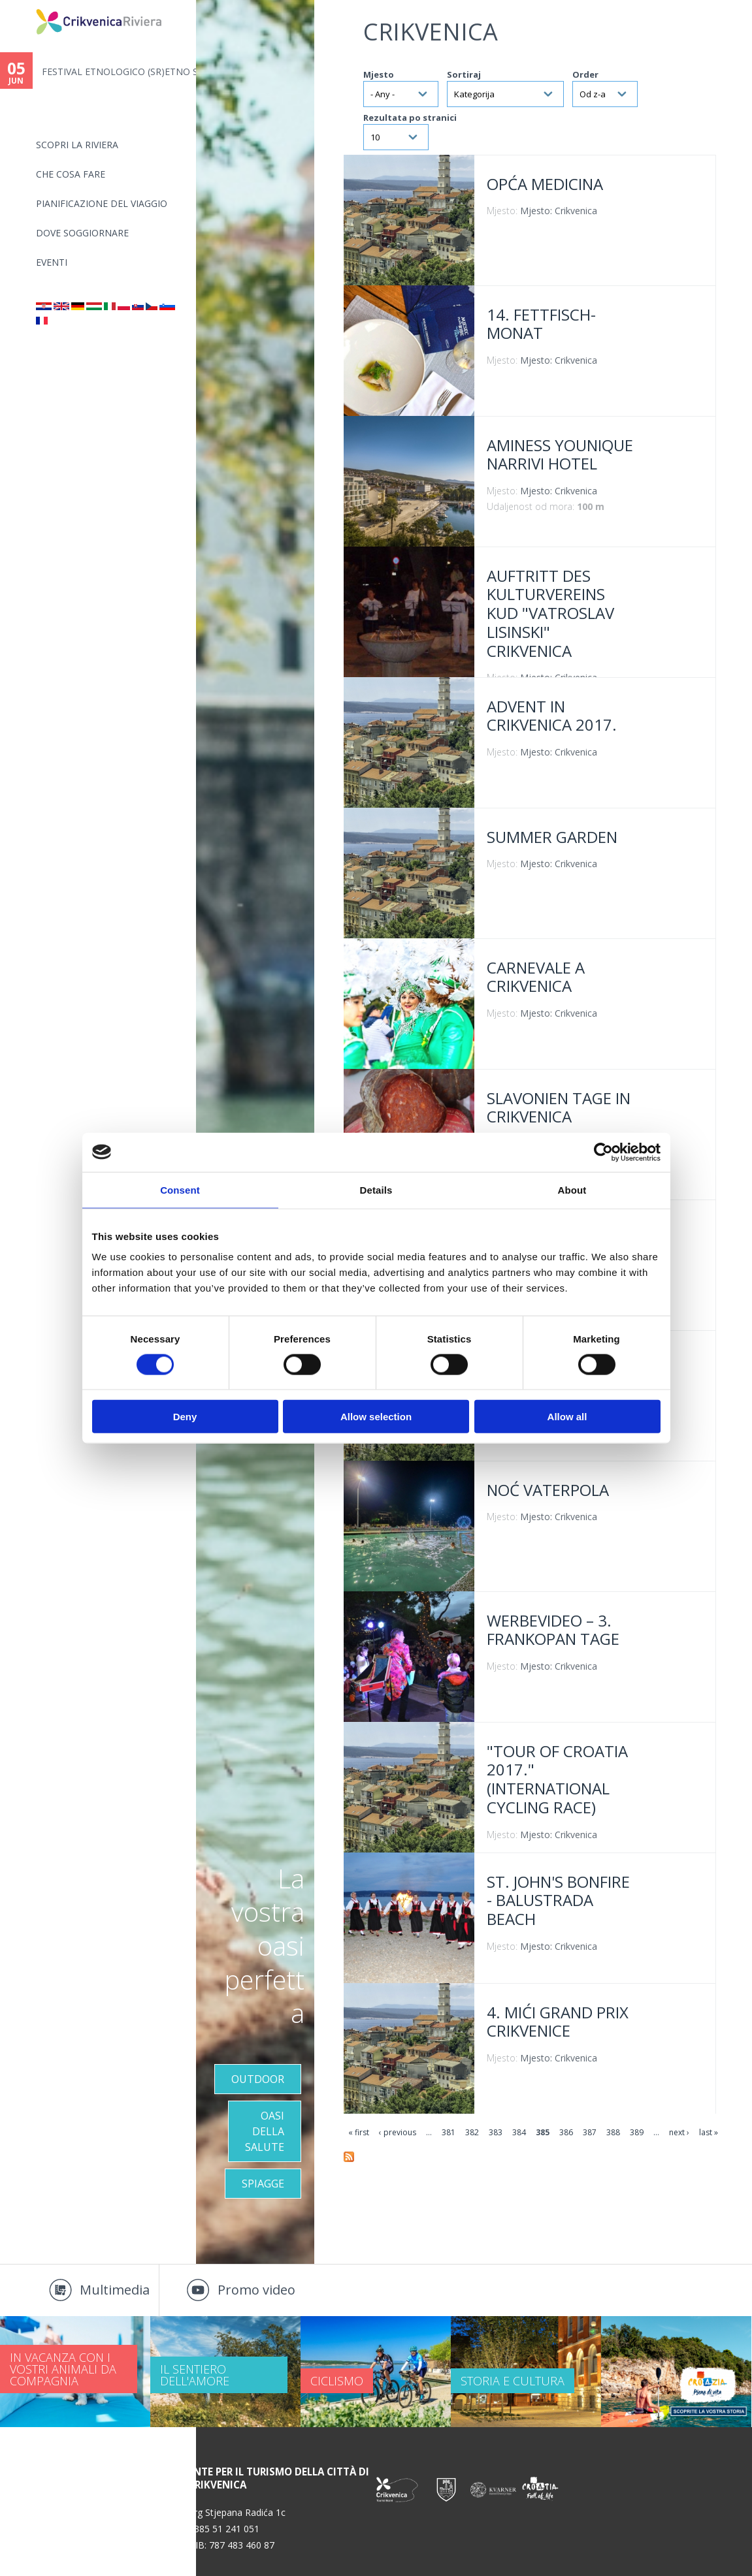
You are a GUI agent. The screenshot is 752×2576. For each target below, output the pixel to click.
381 (448, 2132)
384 (519, 2132)
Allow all (567, 1416)
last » (708, 2132)
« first (358, 2132)
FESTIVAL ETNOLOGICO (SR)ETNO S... (119, 71)
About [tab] (572, 1189)
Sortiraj (464, 74)
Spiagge (263, 2183)
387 (590, 2132)
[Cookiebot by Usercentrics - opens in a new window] (603, 1152)
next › (679, 2132)
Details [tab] (376, 1189)
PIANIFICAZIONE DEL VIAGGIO (101, 203)
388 (613, 2132)
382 (472, 2132)
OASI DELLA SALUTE (264, 2131)
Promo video (256, 2289)
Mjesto (378, 74)
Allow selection (376, 1416)
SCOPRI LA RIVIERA (77, 144)
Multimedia (115, 2289)
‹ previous (397, 2132)
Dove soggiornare (82, 233)
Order (585, 74)
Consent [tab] (180, 1189)
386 (566, 2132)
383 (495, 2132)
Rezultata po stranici (410, 117)
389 (637, 2132)
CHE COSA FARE (70, 174)
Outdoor (257, 2079)
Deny (185, 1416)
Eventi (51, 262)
